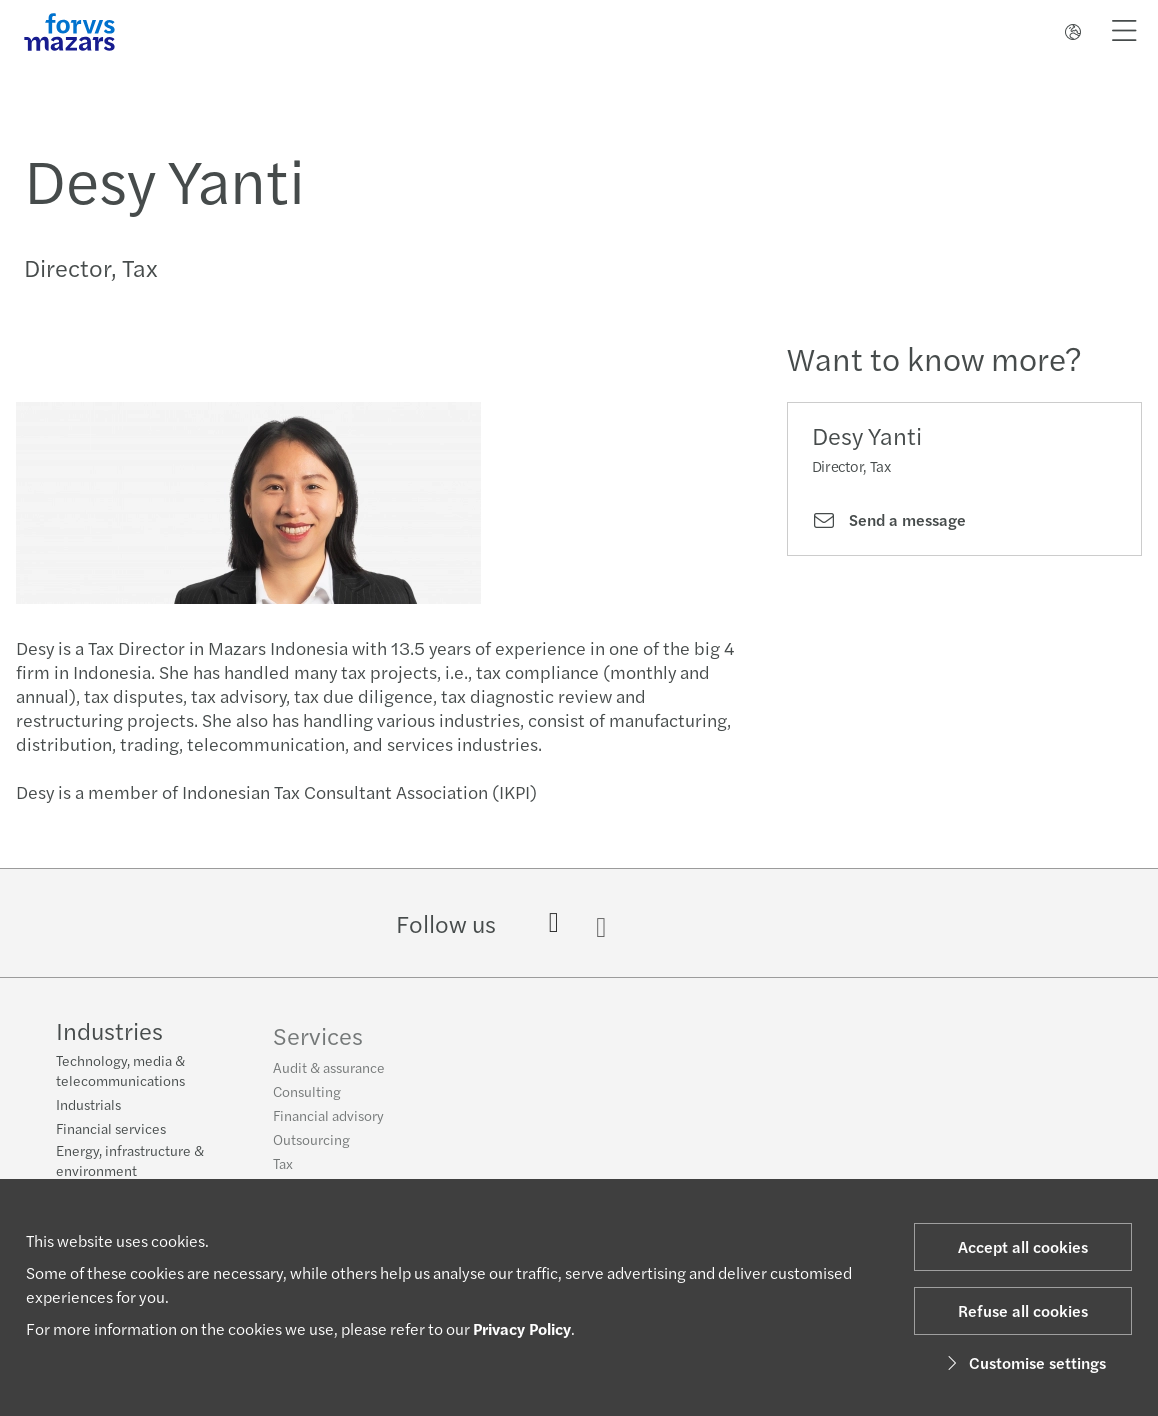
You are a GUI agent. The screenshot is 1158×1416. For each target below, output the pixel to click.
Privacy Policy (522, 1328)
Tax (283, 1172)
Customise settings (1023, 1362)
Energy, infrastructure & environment (130, 1162)
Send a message (889, 520)
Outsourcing (311, 1148)
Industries (109, 1032)
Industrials (88, 1106)
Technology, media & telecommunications (120, 1072)
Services (318, 1044)
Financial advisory (328, 1124)
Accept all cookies (1023, 1246)
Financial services (111, 1130)
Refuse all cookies (1023, 1310)
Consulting (307, 1100)
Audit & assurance (329, 1076)
